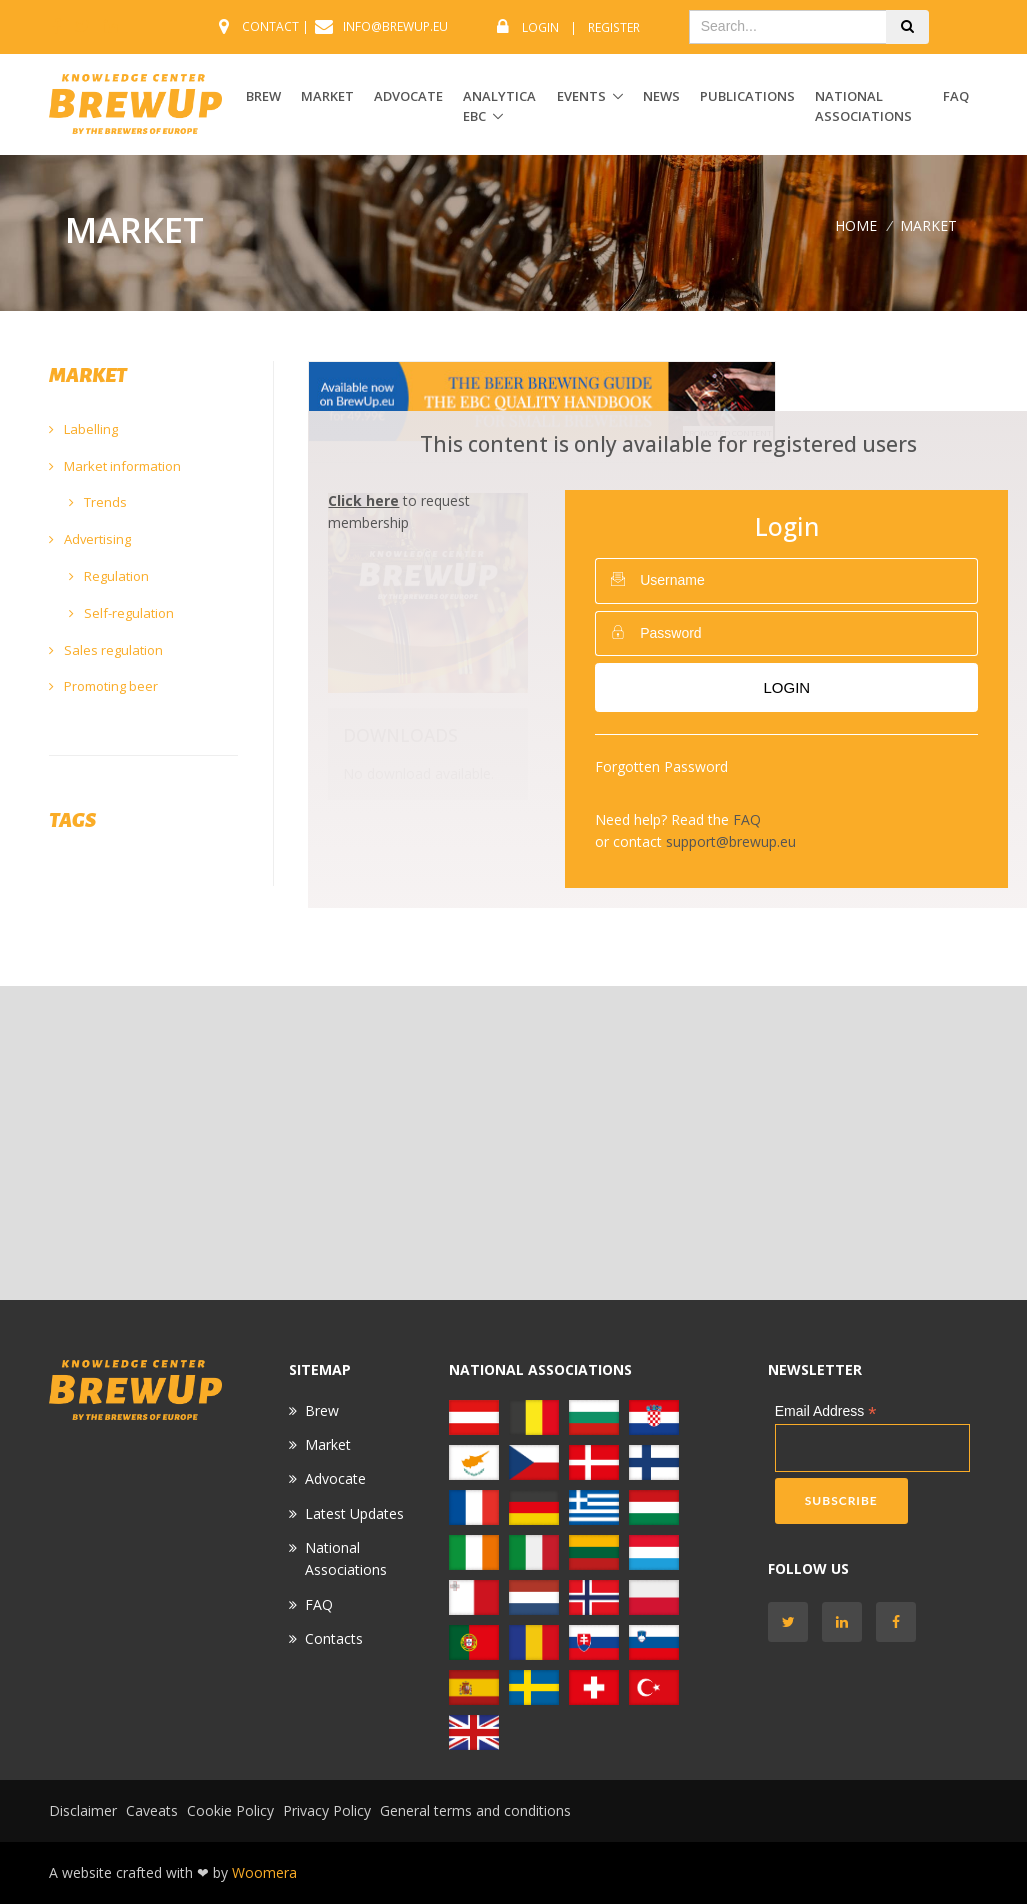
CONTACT (270, 26)
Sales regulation (106, 650)
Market (328, 1444)
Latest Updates (354, 1513)
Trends (98, 502)
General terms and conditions (475, 1810)
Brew (322, 1410)
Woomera (264, 1872)
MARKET (327, 96)
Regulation (109, 576)
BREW (263, 96)
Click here (363, 500)
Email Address (826, 1411)
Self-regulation (121, 613)
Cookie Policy (230, 1810)
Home (856, 225)
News (661, 96)
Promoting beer (103, 686)
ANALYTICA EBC (499, 106)
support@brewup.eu (731, 841)
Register (614, 27)
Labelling (83, 429)
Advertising (90, 539)
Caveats (152, 1810)
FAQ (956, 96)
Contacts (334, 1638)
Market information (115, 466)
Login (540, 27)
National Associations (863, 106)
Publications (747, 96)
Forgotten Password (661, 766)
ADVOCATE (408, 96)
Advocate (335, 1478)
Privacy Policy (327, 1810)
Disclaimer (83, 1810)
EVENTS (581, 96)
